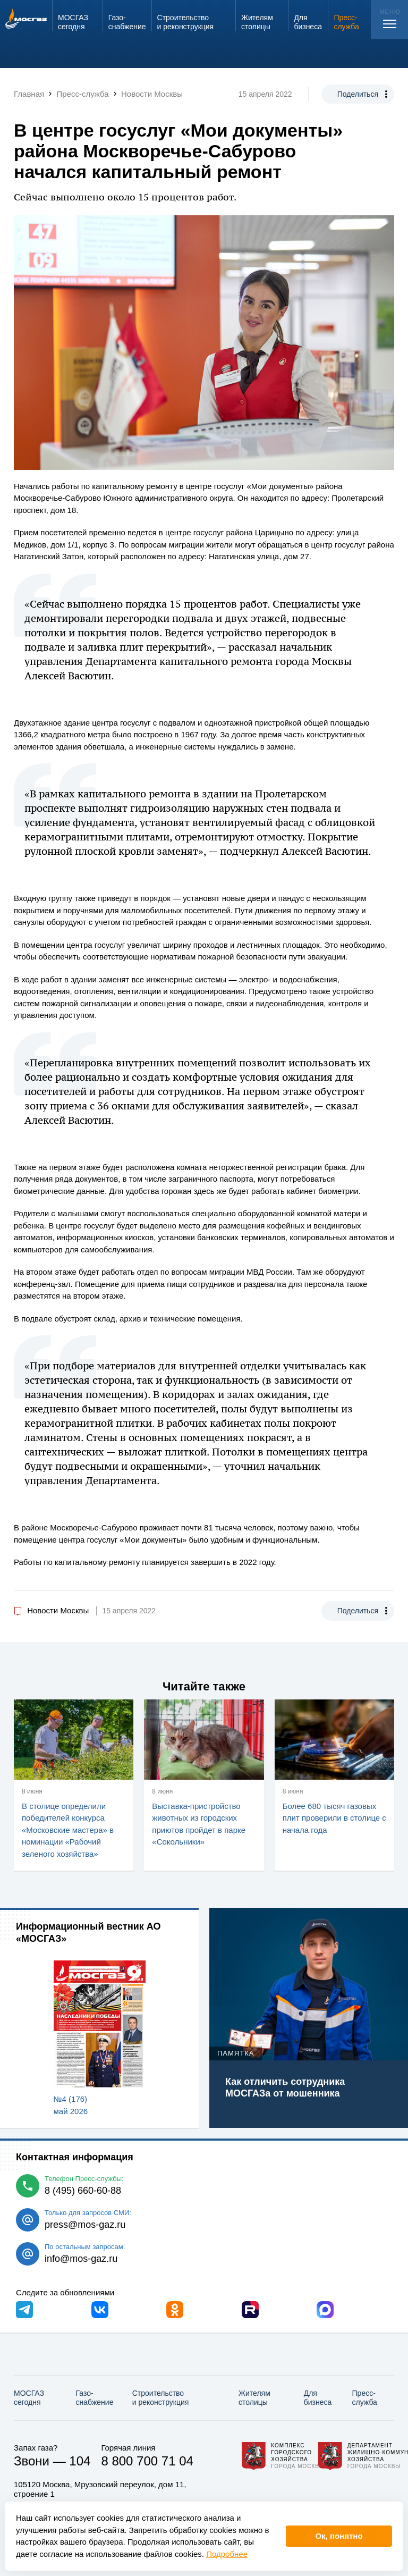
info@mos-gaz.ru (81, 2258)
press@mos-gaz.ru (85, 2224)
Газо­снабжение (95, 2397)
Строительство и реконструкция (160, 2397)
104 (79, 2461)
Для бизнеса (318, 2397)
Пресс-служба (364, 2397)
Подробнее (227, 2553)
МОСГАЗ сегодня (29, 2397)
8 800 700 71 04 (147, 2461)
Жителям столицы (254, 2397)
